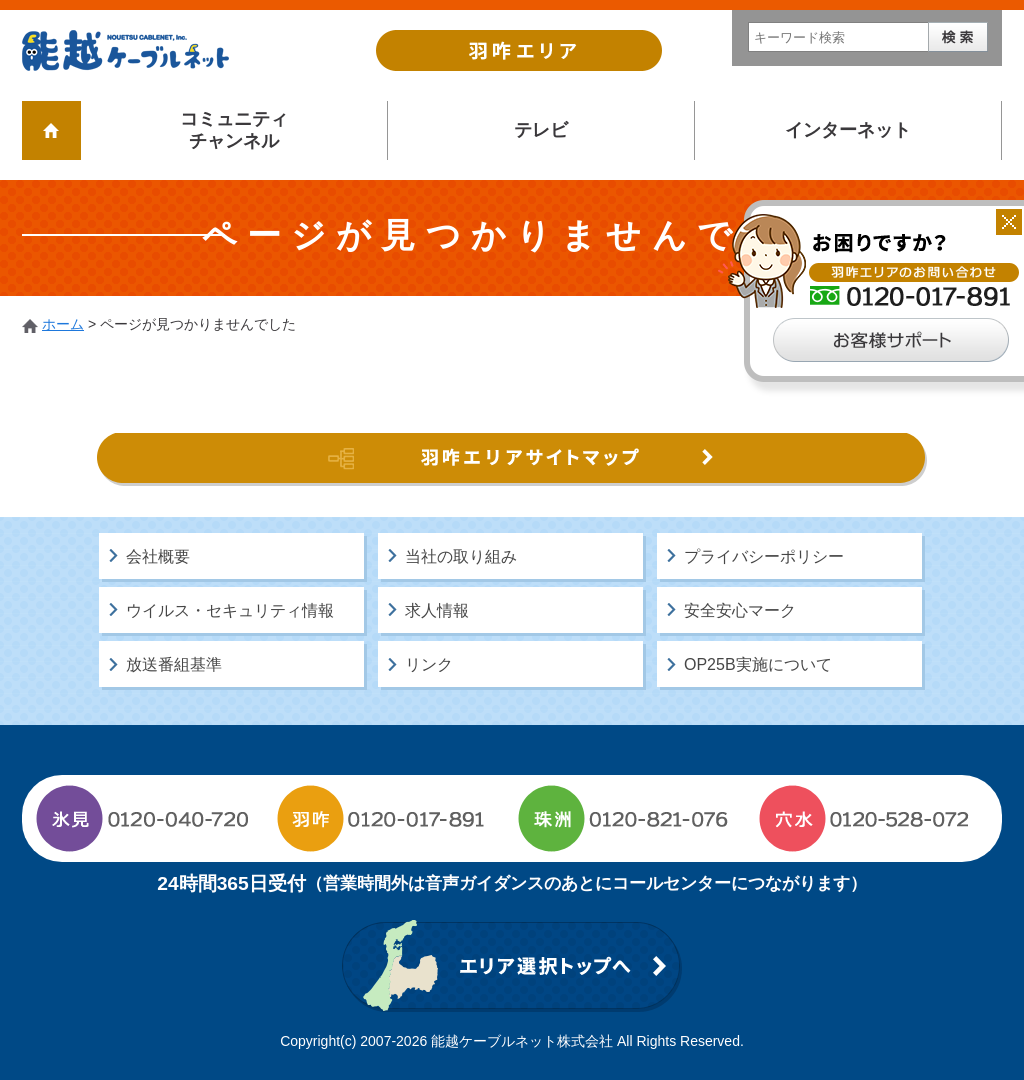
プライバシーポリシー (764, 556)
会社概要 (158, 556)
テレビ (541, 130)
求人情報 (437, 610)
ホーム (63, 324)
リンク (429, 664)
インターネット (848, 130)
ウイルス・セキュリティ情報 (230, 610)
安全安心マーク (740, 610)
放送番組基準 (174, 664)
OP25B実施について (758, 664)
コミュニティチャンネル (234, 130)
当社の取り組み (461, 556)
